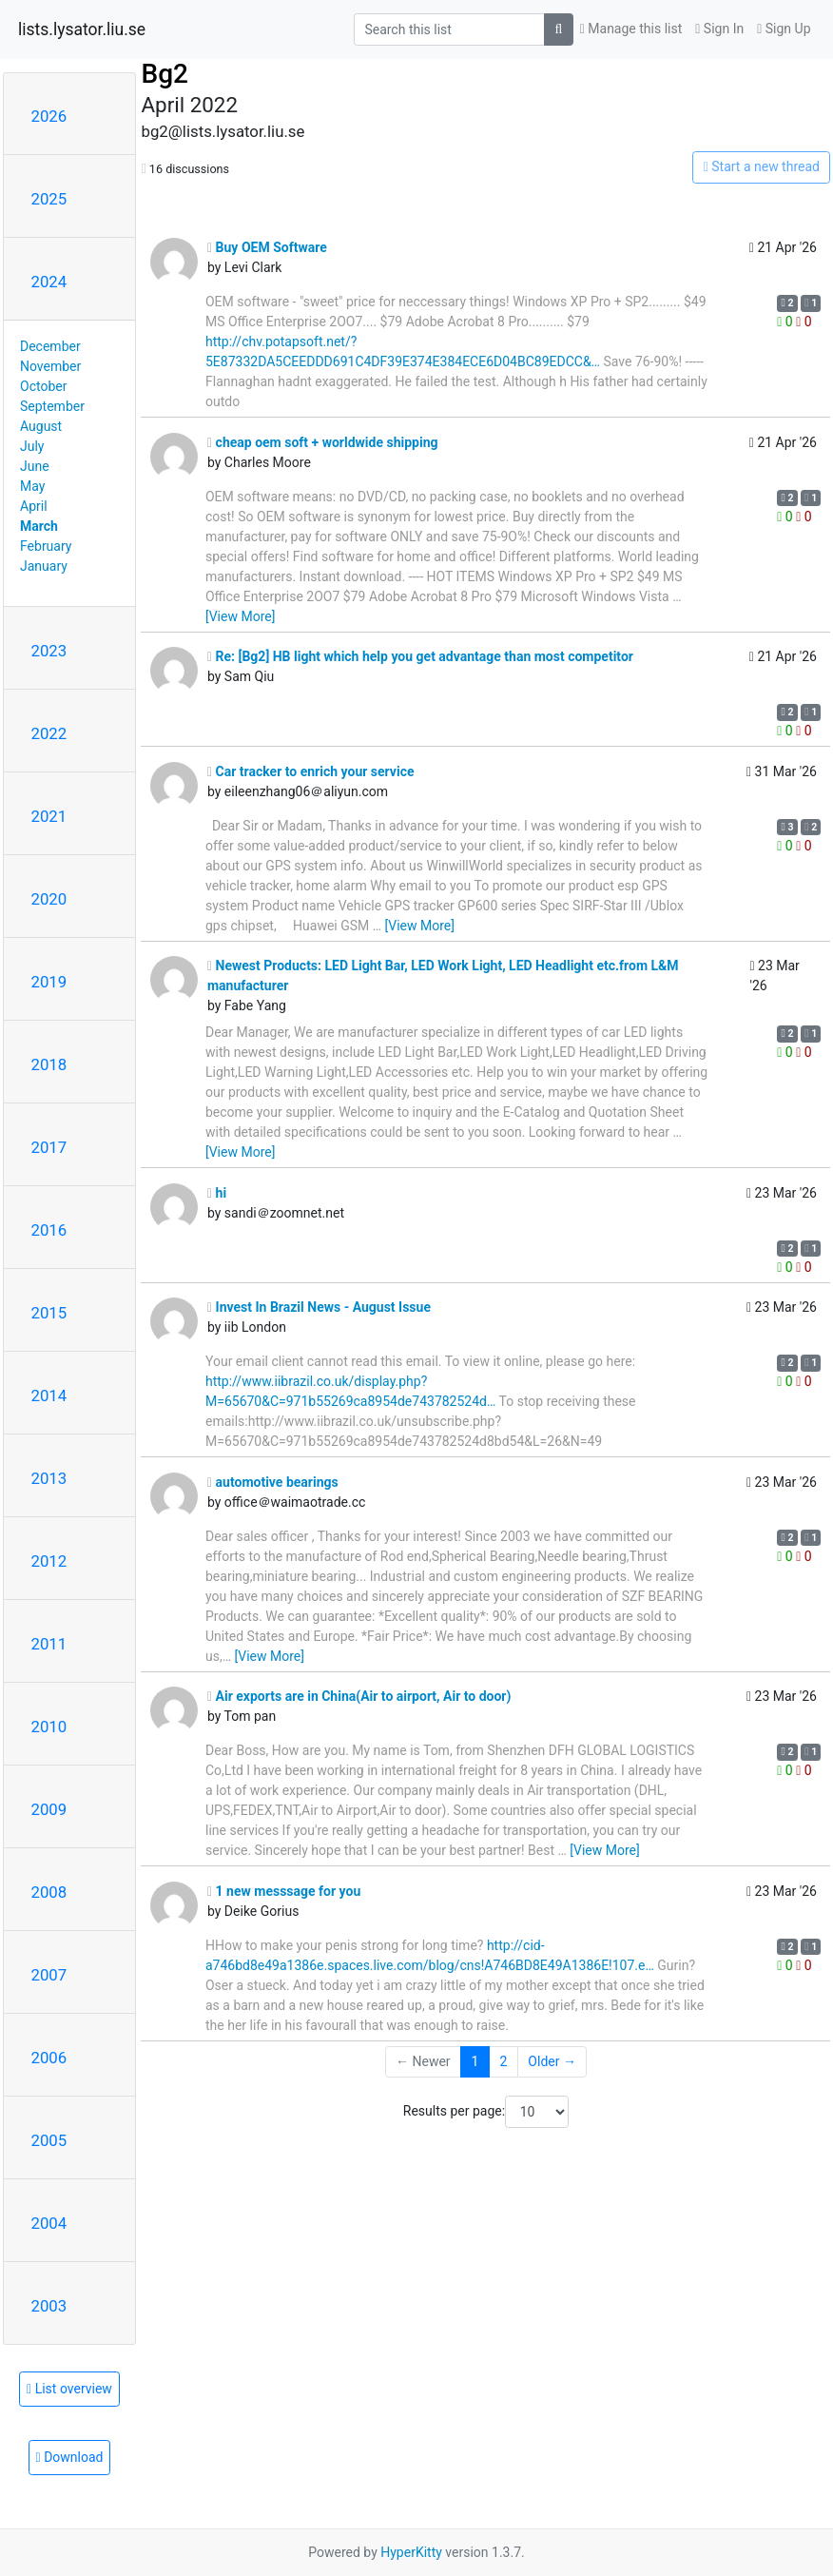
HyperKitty (411, 2552)
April (34, 506)
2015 (49, 1312)
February (45, 546)
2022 (49, 733)
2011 (49, 1643)
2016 (49, 1229)
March (39, 526)
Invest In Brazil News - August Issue (319, 1307)
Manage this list (631, 28)
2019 (49, 981)
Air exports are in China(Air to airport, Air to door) (359, 1696)
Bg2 (164, 73)
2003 (49, 2305)
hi (216, 1192)
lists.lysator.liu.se (81, 29)
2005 (49, 2140)
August (41, 426)
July (32, 446)
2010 (49, 1726)
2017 (49, 1147)
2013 (49, 1478)
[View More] (240, 616)
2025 (49, 198)
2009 (49, 1809)
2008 (49, 1892)
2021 (49, 816)
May (32, 486)
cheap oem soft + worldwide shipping (322, 442)
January (44, 566)
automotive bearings (273, 1482)
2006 (49, 2057)
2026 (49, 116)
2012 (49, 1561)
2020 (49, 898)
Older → (552, 2061)
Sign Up (783, 28)
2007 (49, 1974)
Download (70, 2457)
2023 (49, 650)
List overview (69, 2388)
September (52, 406)
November (50, 366)
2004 (49, 2223)
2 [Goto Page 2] (503, 2061)
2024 (49, 281)
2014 (49, 1395)
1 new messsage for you (283, 1891)
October (43, 386)
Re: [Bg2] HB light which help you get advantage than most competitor (420, 656)
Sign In (719, 28)
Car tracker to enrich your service (311, 771)
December (50, 346)
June (34, 466)
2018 (49, 1064)
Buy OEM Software (267, 247)
